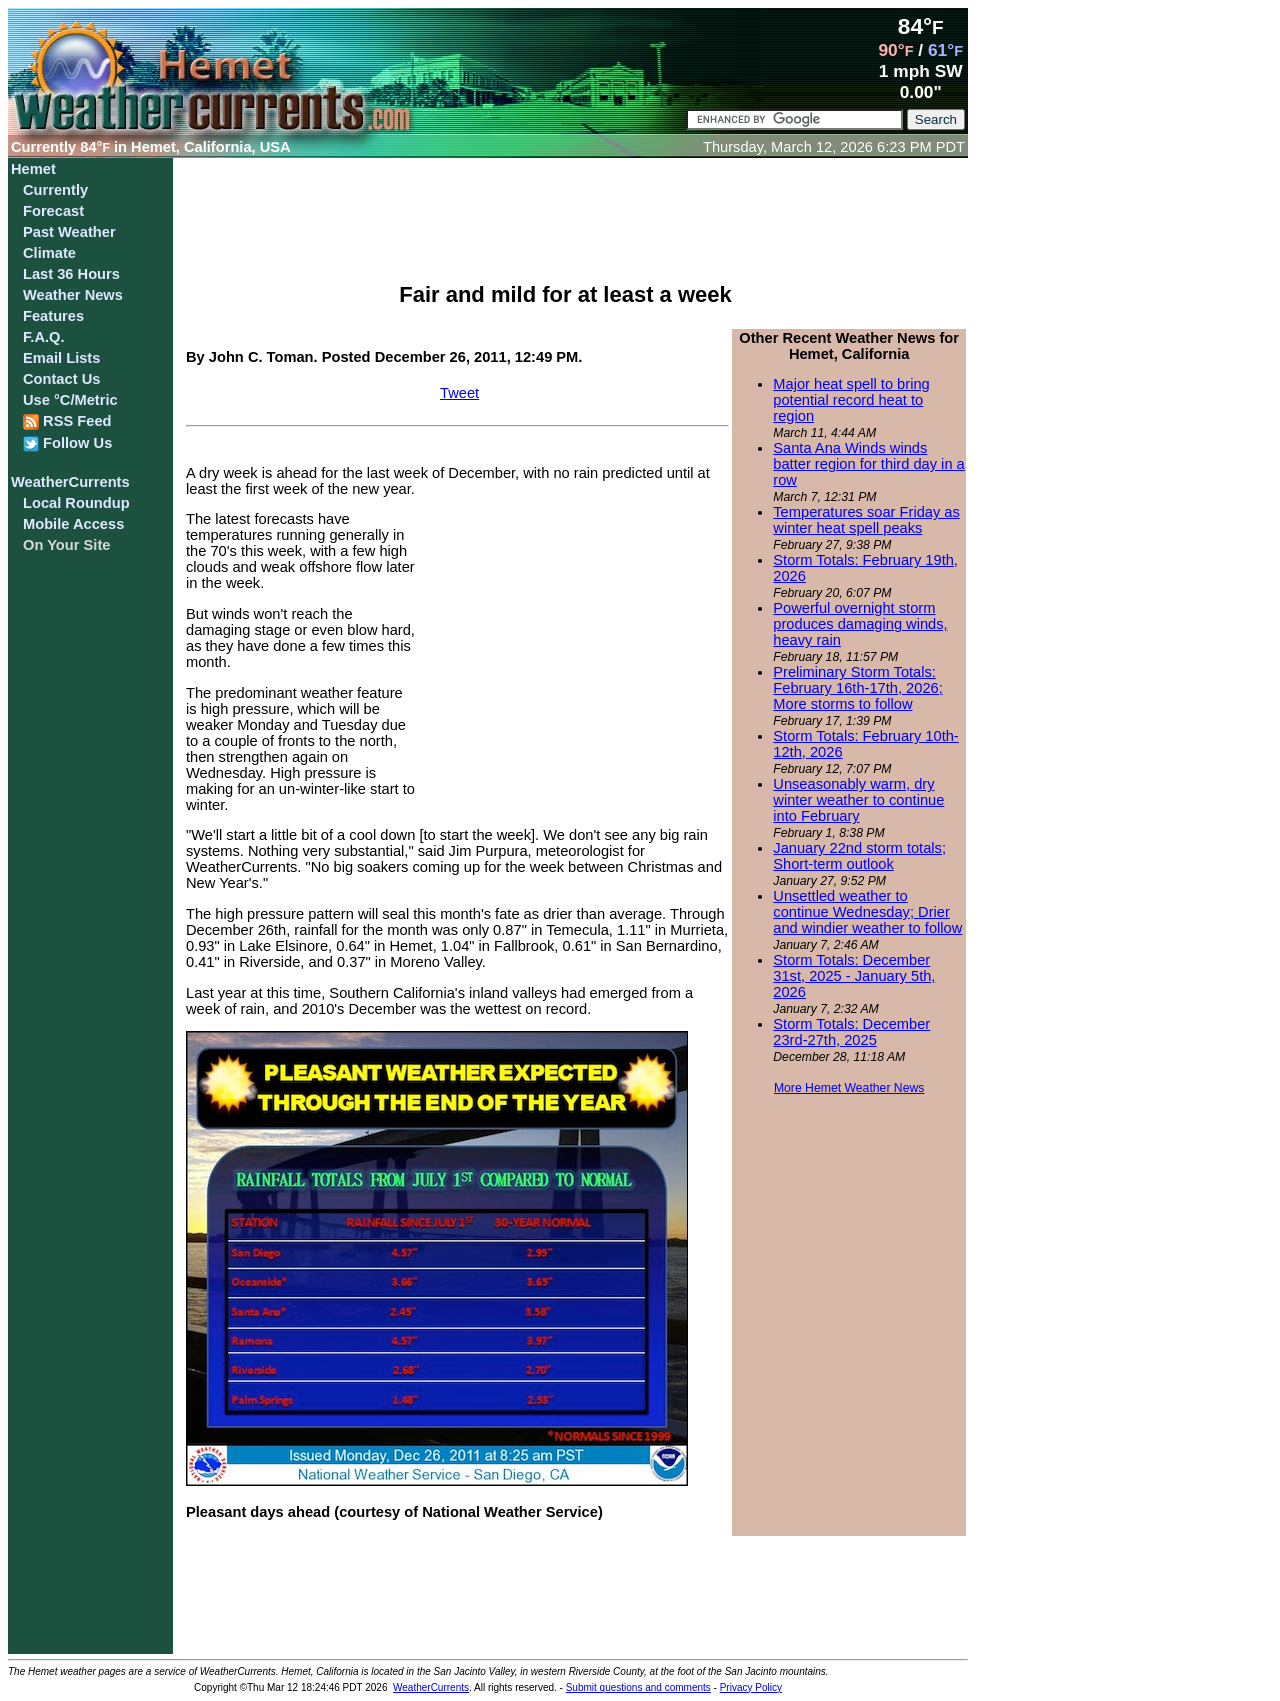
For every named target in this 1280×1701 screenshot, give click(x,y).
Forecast (53, 211)
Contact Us (61, 379)
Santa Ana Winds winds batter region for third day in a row (868, 464)
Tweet (459, 393)
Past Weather (69, 232)
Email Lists (61, 358)
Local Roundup (76, 503)
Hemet (33, 169)
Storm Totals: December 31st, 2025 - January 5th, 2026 (854, 976)
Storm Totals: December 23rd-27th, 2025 (851, 1032)
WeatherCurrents (70, 482)
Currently (55, 190)
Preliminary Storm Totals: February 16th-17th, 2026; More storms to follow (857, 688)
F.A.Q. (44, 337)
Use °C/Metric (70, 400)
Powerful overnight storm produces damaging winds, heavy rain (860, 624)
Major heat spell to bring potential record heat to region (851, 400)
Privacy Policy (751, 1687)
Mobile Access (73, 524)
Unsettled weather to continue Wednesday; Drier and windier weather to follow (867, 912)
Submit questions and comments (638, 1687)
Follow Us (67, 443)
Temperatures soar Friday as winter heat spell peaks (866, 520)
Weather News (73, 295)
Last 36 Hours (71, 274)
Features (53, 316)
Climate (49, 253)
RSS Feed (67, 421)
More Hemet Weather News (849, 1088)
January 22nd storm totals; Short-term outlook (859, 856)
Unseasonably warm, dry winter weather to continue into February (858, 800)
